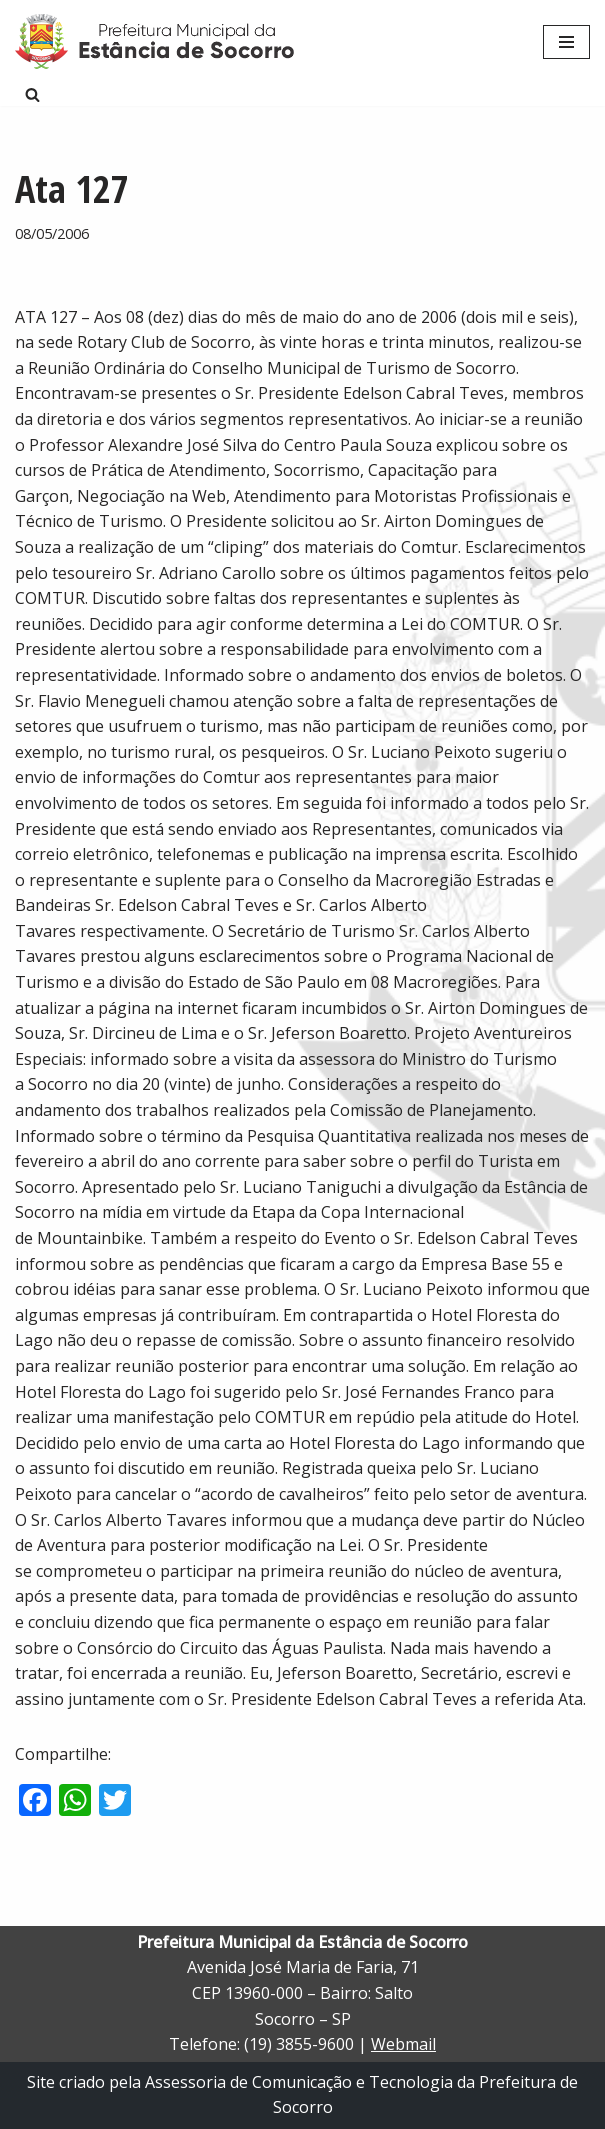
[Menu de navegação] (566, 42)
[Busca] (32, 94)
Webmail (403, 2044)
